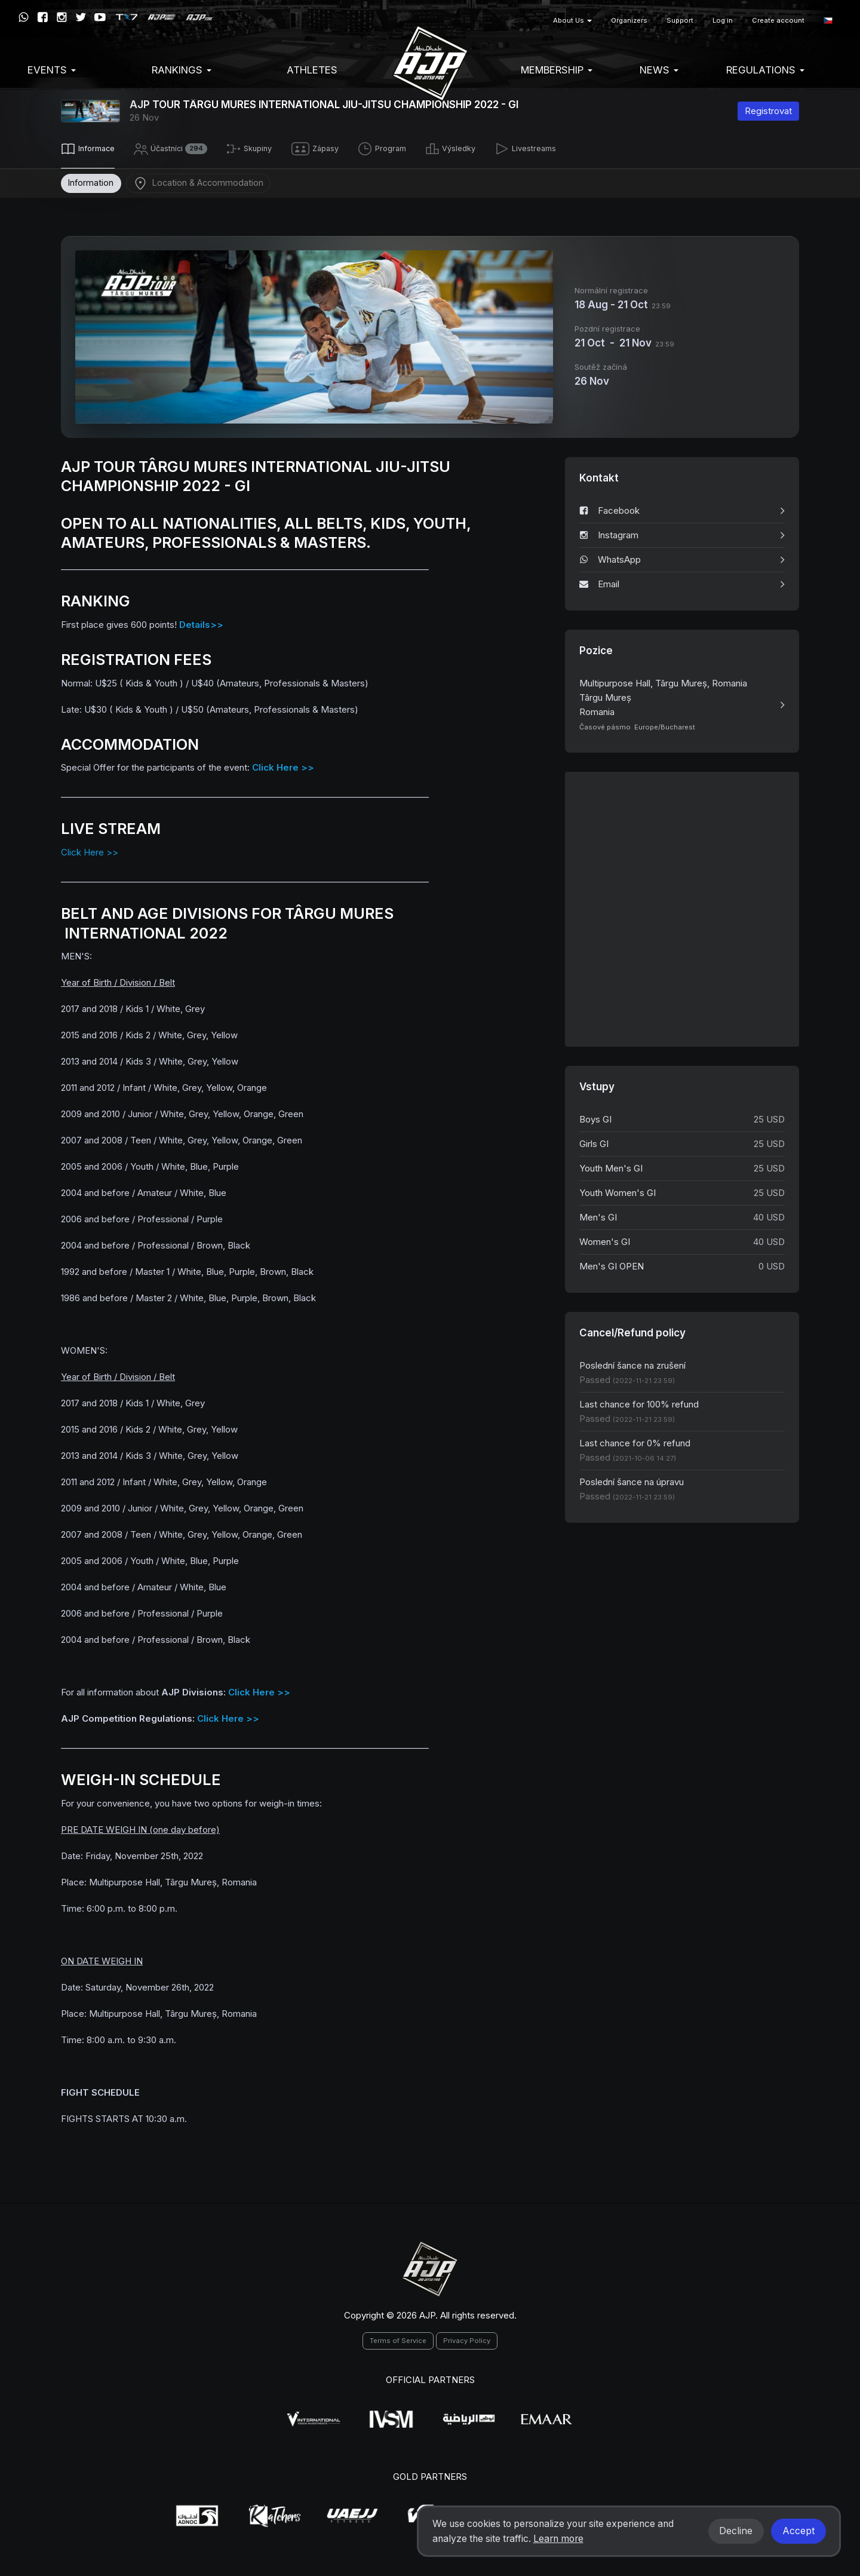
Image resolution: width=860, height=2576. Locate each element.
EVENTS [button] (51, 70)
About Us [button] (572, 20)
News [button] (659, 70)
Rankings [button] (181, 70)
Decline (735, 2531)
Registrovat (768, 110)
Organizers (629, 20)
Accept (798, 2531)
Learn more (558, 2538)
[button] (828, 20)
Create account (778, 20)
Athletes (312, 70)
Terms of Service (398, 2338)
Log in (722, 20)
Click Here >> (89, 849)
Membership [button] (556, 70)
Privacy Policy (466, 2338)
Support (679, 20)
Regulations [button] (765, 70)
